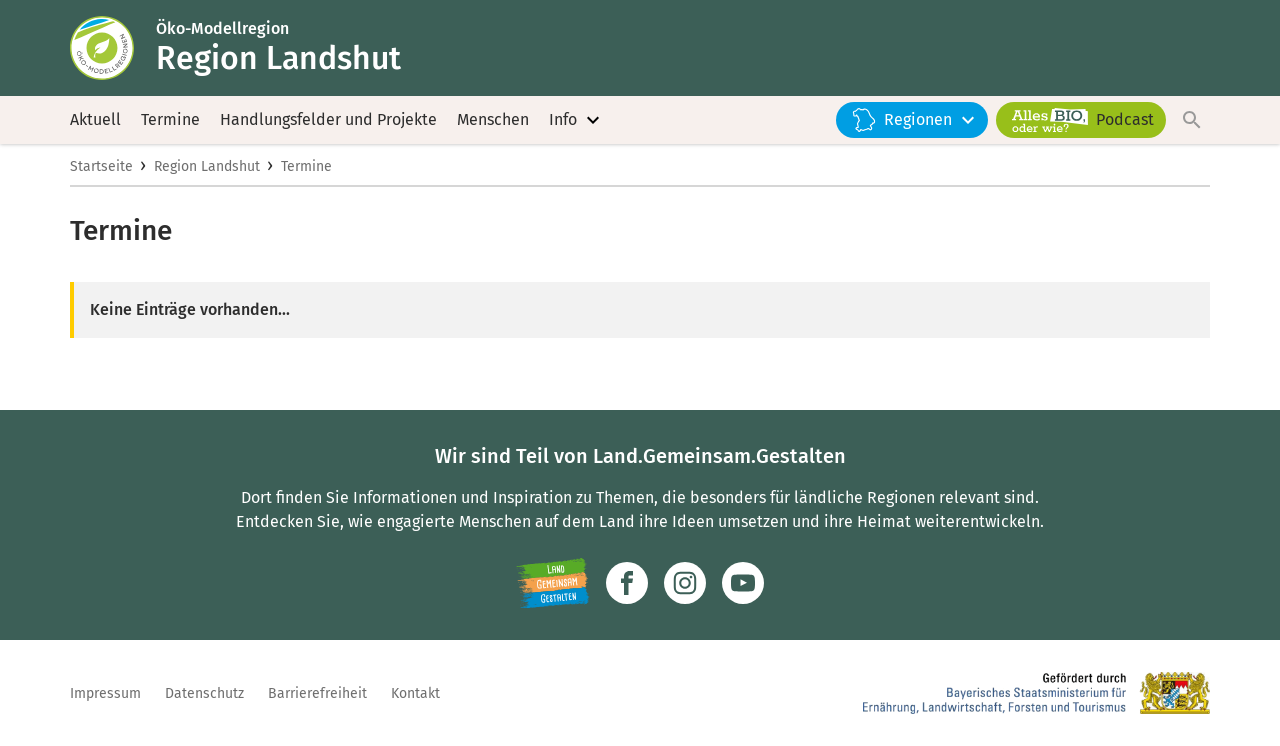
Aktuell (95, 119)
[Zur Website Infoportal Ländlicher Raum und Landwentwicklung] (552, 583)
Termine (170, 119)
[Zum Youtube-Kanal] (743, 583)
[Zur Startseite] (113, 48)
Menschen (493, 119)
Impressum (105, 693)
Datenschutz (204, 693)
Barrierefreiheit (317, 693)
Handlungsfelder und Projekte (328, 119)
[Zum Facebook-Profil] (627, 583)
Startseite (101, 166)
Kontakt (415, 693)
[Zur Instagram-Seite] (685, 583)
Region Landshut (207, 166)
